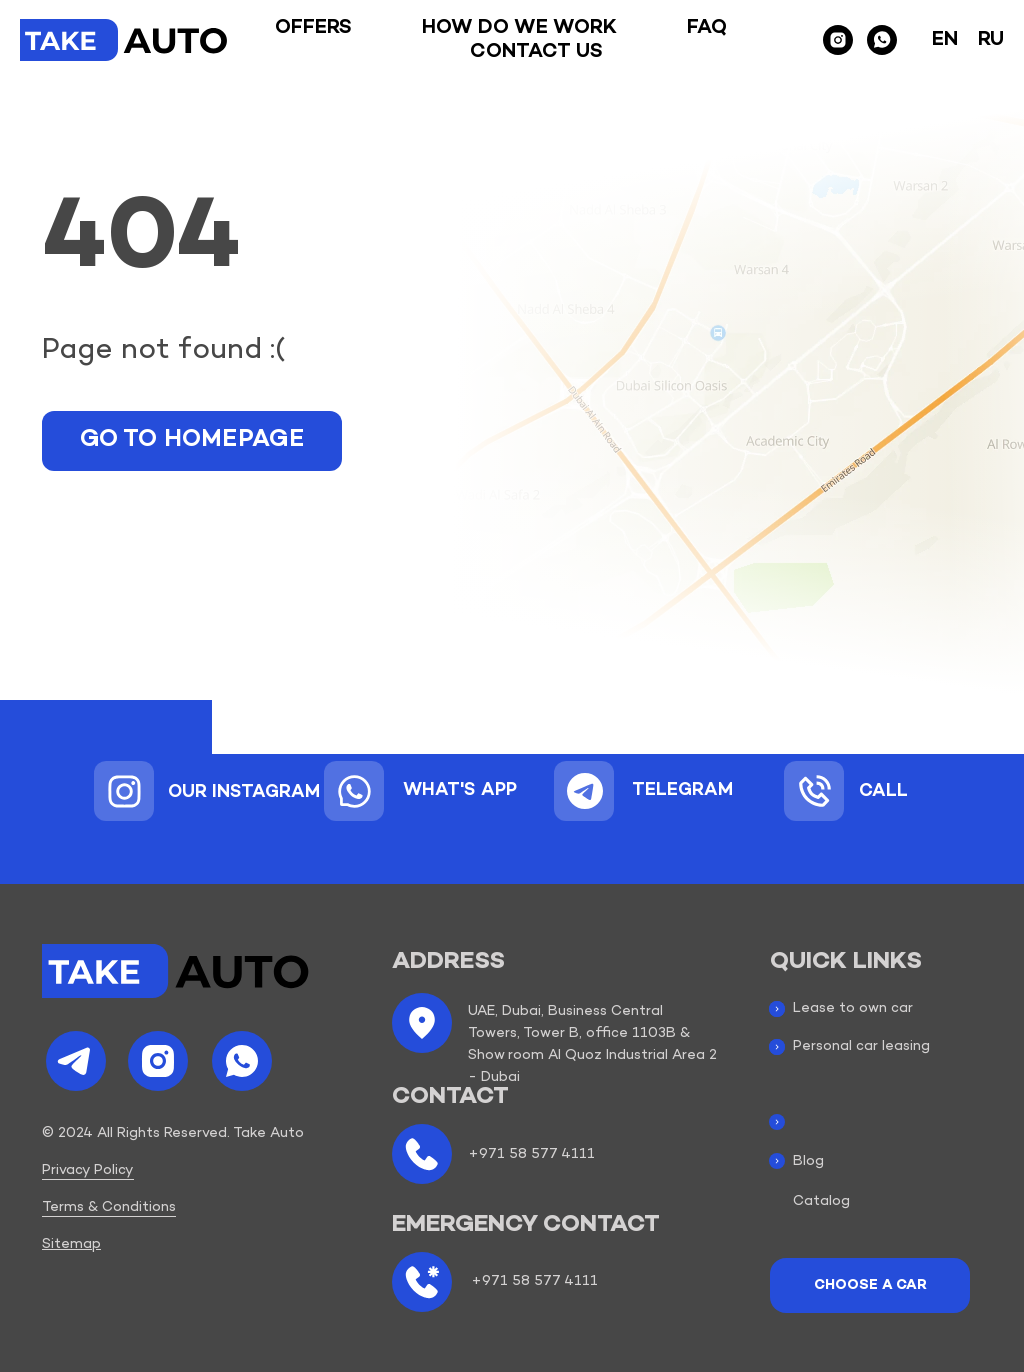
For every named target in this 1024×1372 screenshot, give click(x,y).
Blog (808, 1161)
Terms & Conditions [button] (109, 1207)
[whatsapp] (882, 40)
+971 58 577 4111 (531, 1154)
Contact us (536, 52)
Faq (707, 28)
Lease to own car (853, 1008)
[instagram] (838, 40)
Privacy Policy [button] (88, 1170)
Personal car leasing (861, 1046)
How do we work (519, 28)
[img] (124, 791)
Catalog (821, 1201)
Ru (991, 40)
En (945, 40)
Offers (313, 28)
